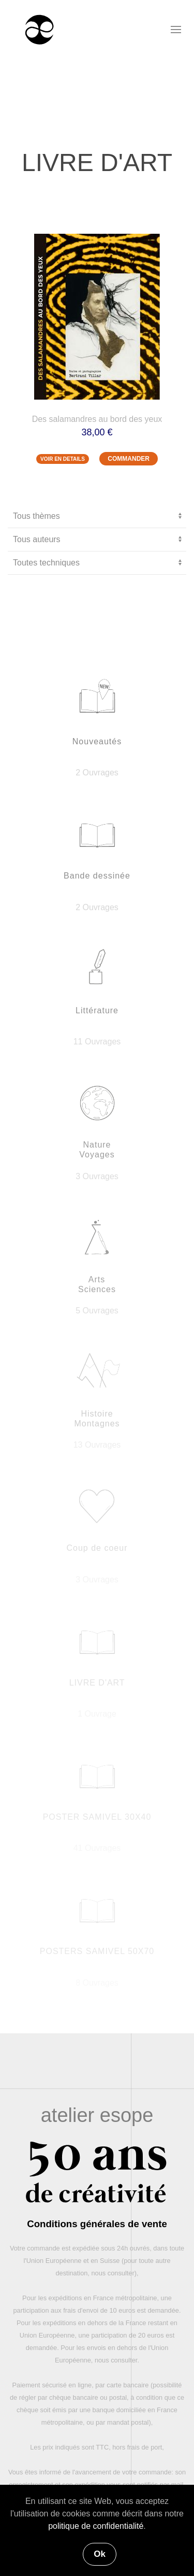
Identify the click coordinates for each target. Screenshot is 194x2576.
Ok (100, 2554)
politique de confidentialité (95, 2526)
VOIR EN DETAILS (62, 459)
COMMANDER (129, 458)
